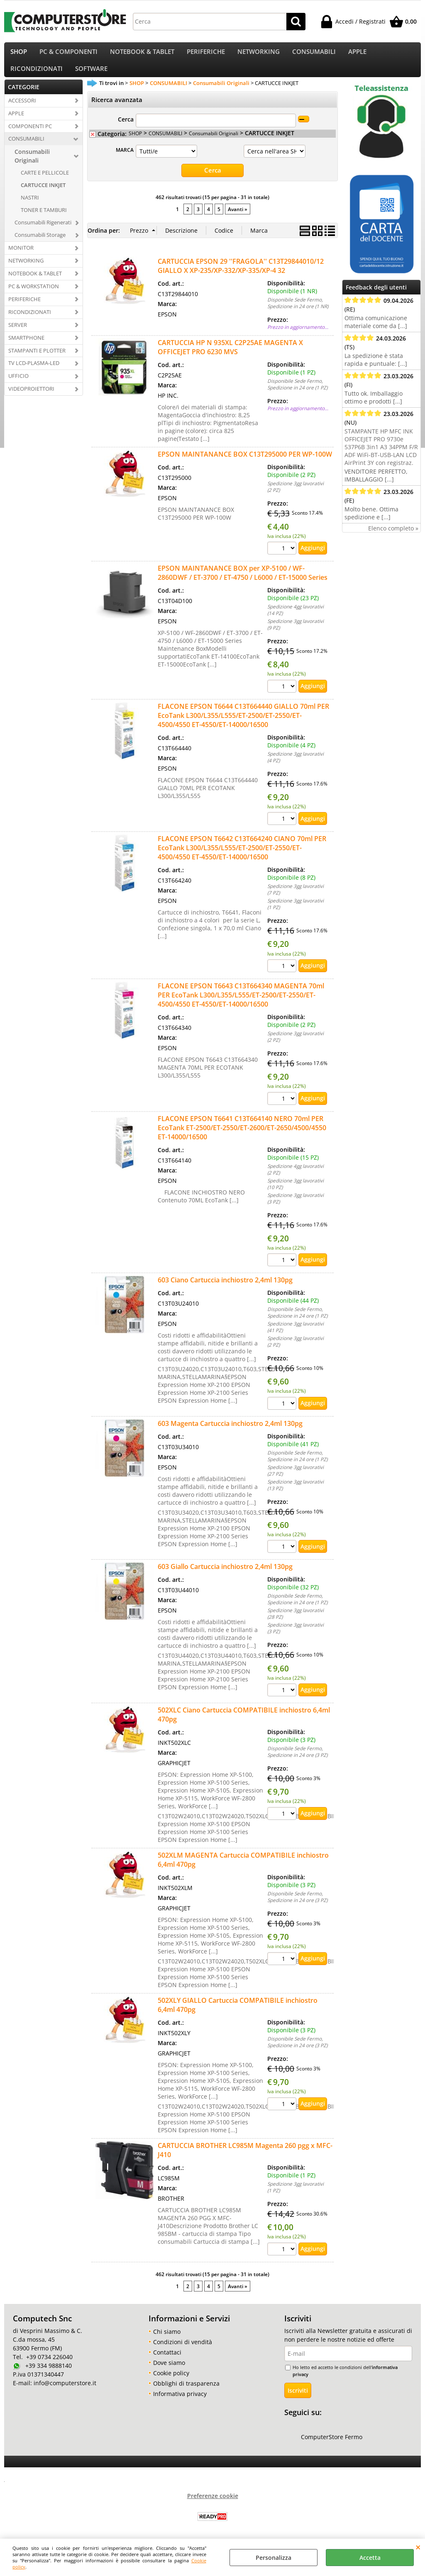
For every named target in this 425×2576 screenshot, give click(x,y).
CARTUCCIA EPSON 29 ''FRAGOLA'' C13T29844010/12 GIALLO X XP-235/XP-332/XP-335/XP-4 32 (241, 276)
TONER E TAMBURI (44, 220)
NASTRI (30, 208)
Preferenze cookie (212, 2506)
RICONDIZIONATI (36, 76)
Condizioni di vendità (182, 2352)
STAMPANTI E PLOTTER (37, 360)
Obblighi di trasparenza (186, 2393)
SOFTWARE (91, 76)
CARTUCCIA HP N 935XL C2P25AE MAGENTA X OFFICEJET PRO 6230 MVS (230, 357)
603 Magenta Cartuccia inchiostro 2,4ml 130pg (230, 1433)
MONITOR (21, 258)
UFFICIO (18, 386)
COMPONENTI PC (30, 136)
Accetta (370, 2557)
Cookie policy (171, 2383)
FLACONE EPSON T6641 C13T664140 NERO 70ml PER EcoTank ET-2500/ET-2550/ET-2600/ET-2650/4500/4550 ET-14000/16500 (242, 1137)
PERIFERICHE (206, 54)
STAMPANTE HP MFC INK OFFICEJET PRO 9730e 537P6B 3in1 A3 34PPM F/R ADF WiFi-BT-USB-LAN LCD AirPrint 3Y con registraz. (381, 457)
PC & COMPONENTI (68, 54)
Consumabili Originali (32, 166)
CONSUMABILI (314, 54)
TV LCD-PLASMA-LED (33, 373)
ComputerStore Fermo (331, 2447)
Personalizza (273, 2557)
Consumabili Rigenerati (43, 232)
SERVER (17, 334)
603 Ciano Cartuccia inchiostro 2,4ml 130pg (225, 1289)
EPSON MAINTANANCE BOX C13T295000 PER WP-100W (245, 463)
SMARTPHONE (26, 347)
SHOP (18, 54)
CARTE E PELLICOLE (45, 183)
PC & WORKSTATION (33, 296)
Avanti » (237, 219)
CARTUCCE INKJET (43, 195)
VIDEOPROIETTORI (31, 399)
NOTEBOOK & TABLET (142, 54)
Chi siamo (167, 2341)
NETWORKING (258, 54)
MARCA (125, 160)
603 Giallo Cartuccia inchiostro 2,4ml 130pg (225, 1576)
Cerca (126, 130)
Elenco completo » (393, 538)
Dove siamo (169, 2373)
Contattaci (167, 2362)
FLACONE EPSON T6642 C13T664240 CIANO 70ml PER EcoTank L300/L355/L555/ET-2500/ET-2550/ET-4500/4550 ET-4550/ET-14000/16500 (242, 857)
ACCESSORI (22, 110)
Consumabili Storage (40, 245)
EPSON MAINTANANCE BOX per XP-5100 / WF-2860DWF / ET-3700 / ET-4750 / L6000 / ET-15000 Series (242, 583)
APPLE (357, 54)
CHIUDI (418, 2547)
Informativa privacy (180, 2404)
